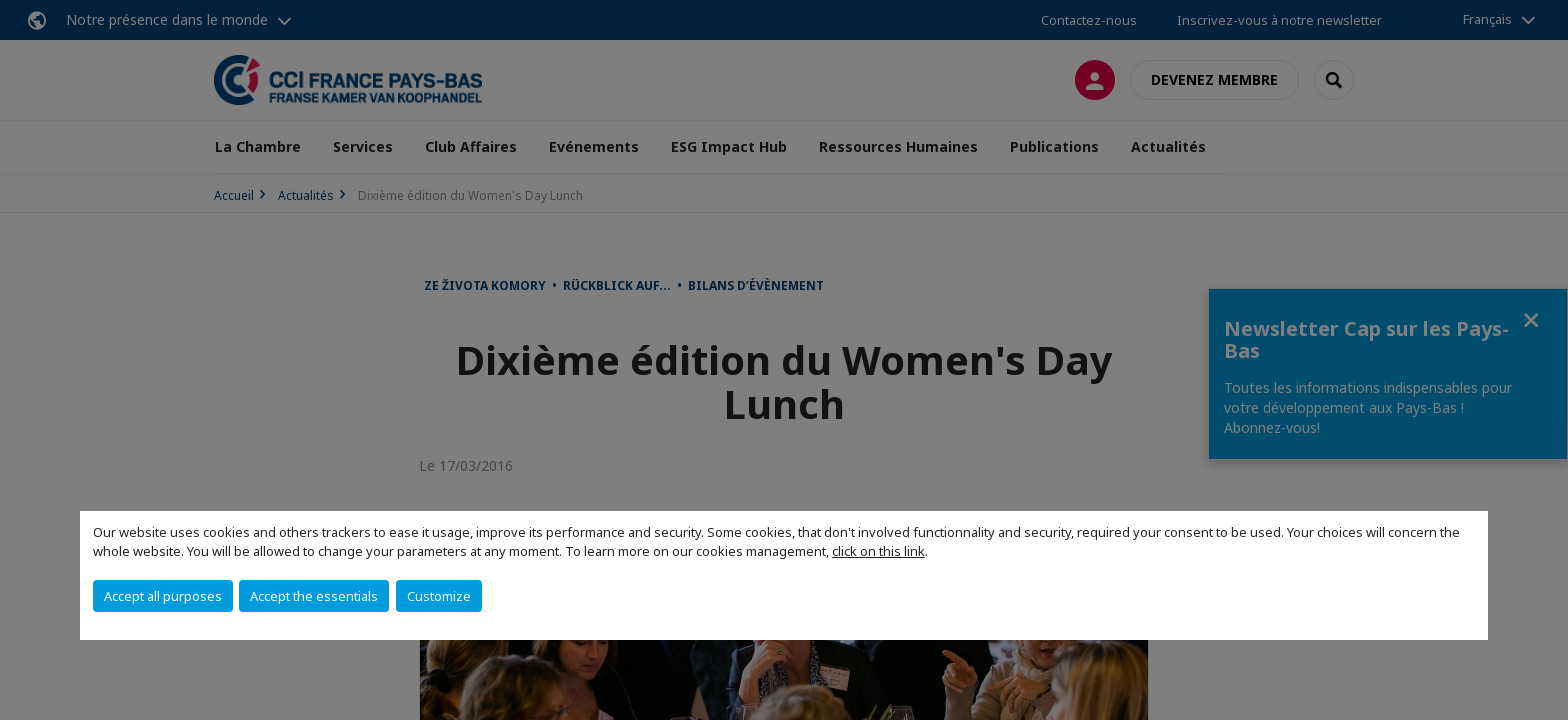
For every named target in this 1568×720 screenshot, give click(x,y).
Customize (439, 596)
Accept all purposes (163, 596)
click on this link (878, 551)
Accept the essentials (314, 596)
